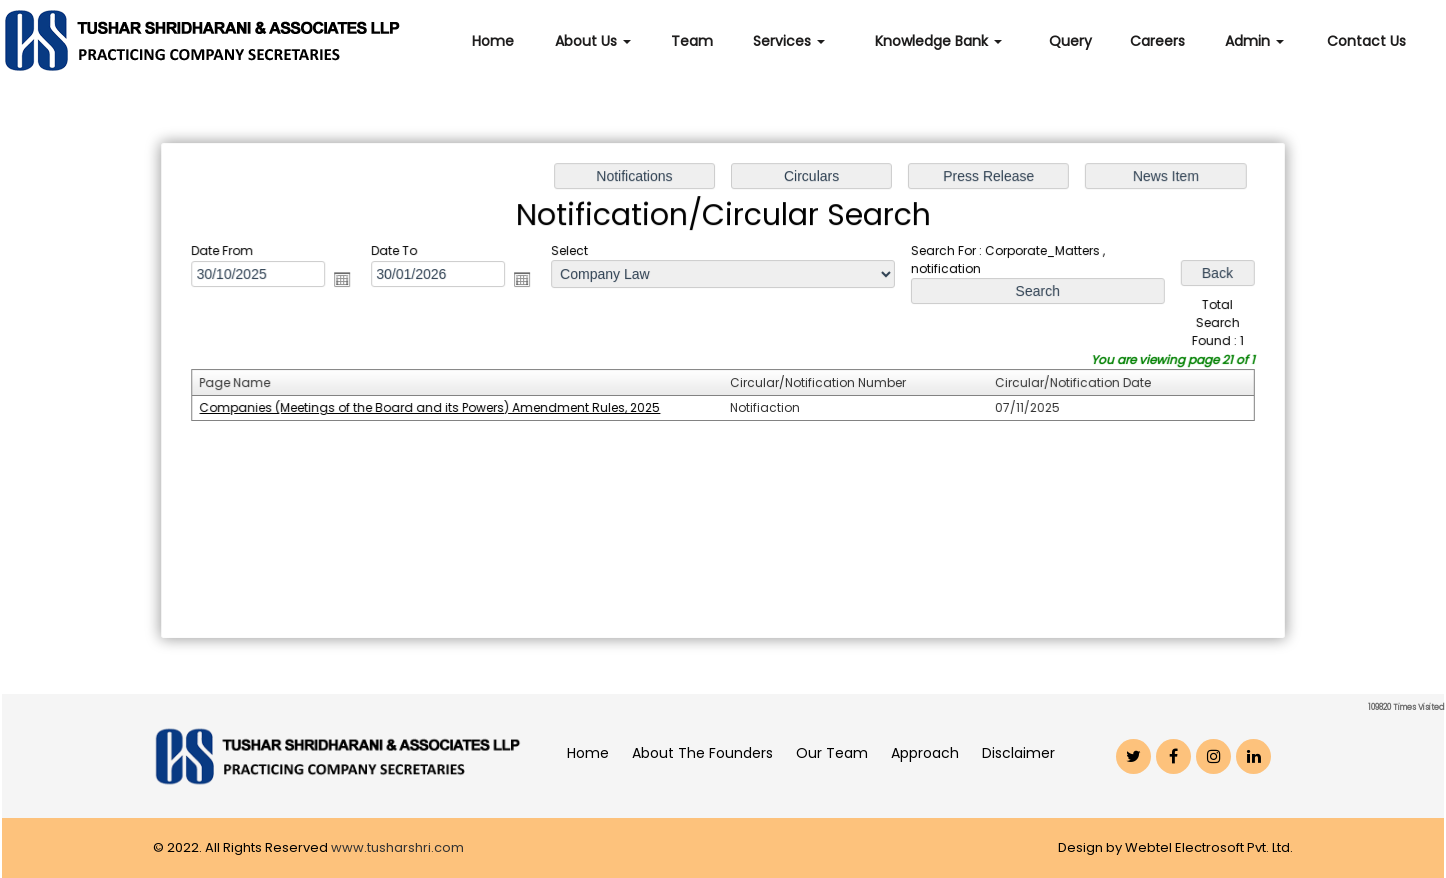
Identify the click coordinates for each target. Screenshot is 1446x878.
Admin (1254, 41)
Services (789, 41)
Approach (925, 753)
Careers (1157, 41)
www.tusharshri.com (397, 847)
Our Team (832, 753)
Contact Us (1366, 41)
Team (692, 41)
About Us (593, 41)
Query (1070, 41)
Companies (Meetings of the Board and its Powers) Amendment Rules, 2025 (434, 407)
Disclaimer (1018, 753)
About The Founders (702, 753)
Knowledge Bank (938, 41)
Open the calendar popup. (348, 281)
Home (493, 41)
